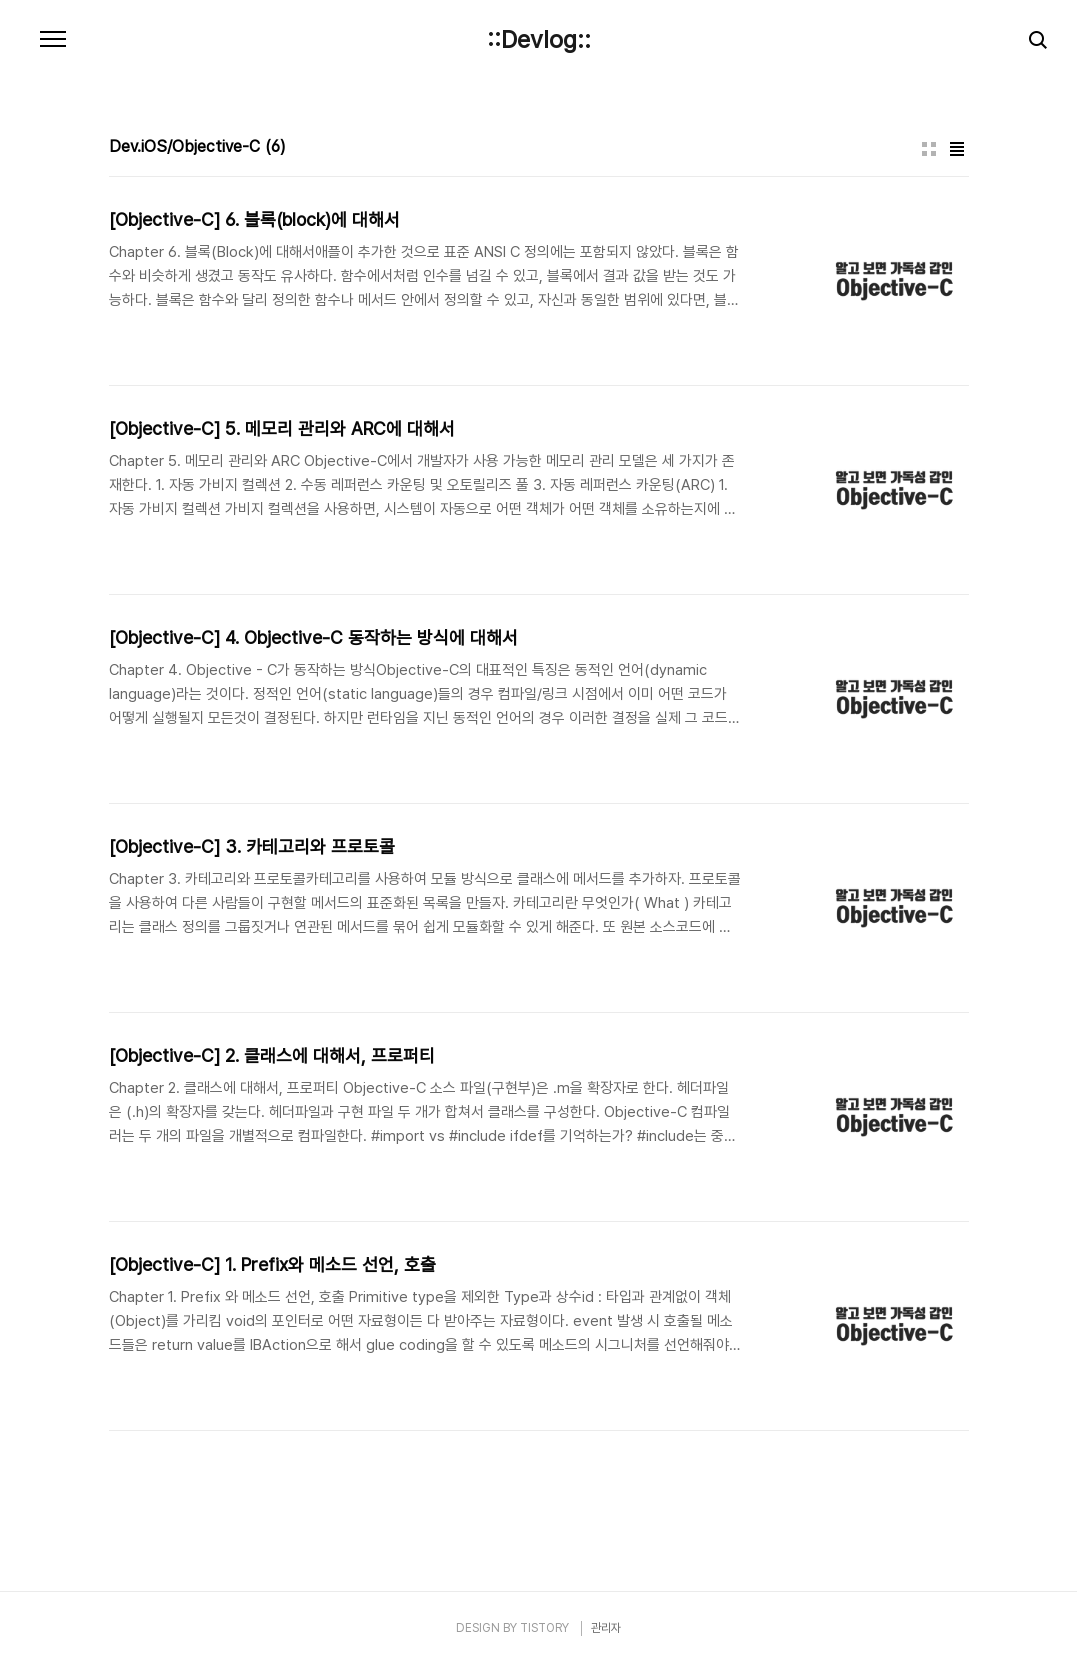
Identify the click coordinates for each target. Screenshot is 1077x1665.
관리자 (606, 1628)
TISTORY (544, 1628)
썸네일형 (929, 149)
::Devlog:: (539, 40)
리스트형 (957, 149)
